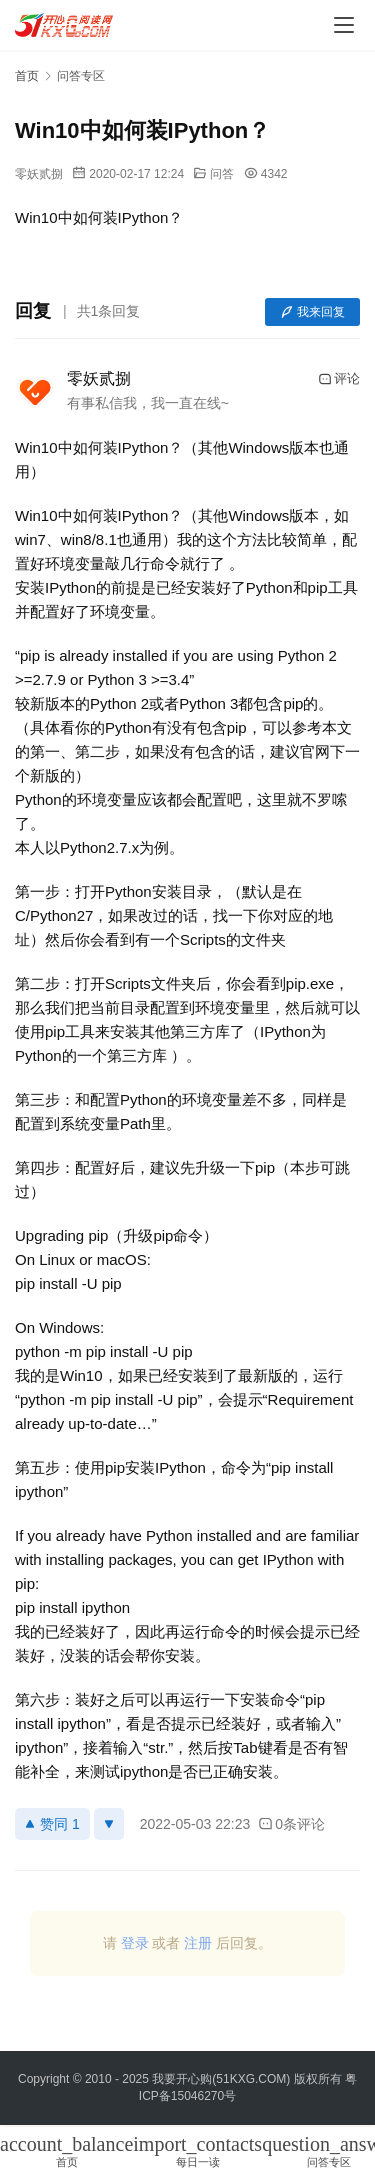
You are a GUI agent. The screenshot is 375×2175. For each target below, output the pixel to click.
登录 (135, 1943)
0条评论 (291, 1824)
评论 (339, 379)
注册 (198, 1943)
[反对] (109, 1824)
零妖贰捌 (39, 174)
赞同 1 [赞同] (52, 1824)
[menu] (344, 25)
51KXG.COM (251, 2079)
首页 (27, 76)
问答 (222, 174)
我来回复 (312, 312)
